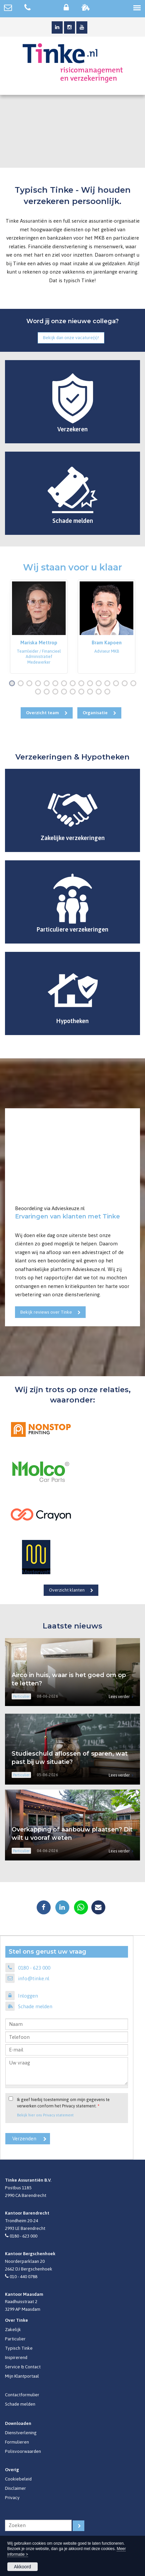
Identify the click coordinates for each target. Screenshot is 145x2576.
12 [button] (108, 684)
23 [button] (100, 692)
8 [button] (74, 684)
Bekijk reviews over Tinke (46, 1312)
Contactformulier (22, 2394)
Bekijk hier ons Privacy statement (45, 2115)
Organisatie (95, 712)
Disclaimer (15, 2488)
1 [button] (13, 684)
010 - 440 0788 (23, 2276)
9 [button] (82, 684)
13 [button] (117, 684)
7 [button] (65, 684)
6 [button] (56, 684)
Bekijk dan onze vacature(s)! (71, 337)
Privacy (12, 2497)
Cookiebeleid (18, 2478)
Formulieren (17, 2442)
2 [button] (22, 684)
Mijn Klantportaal (22, 2376)
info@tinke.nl (33, 1978)
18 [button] (56, 692)
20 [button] (74, 692)
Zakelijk (13, 2329)
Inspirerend (16, 2357)
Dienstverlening (21, 2432)
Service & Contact (23, 2366)
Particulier (15, 2338)
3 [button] (30, 684)
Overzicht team (42, 712)
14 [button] (126, 684)
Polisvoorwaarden (23, 2451)
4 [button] (39, 684)
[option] (39, 626)
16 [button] (39, 692)
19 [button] (65, 692)
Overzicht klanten (67, 1590)
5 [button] (48, 684)
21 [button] (82, 692)
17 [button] (48, 692)
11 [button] (100, 684)
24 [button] (108, 692)
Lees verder (119, 1696)
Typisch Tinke (19, 2348)
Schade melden (35, 2006)
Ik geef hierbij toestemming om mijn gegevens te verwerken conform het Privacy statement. (63, 2102)
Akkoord (22, 2566)
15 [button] (134, 684)
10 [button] (91, 684)
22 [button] (91, 692)
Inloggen (28, 1996)
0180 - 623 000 (34, 1968)
